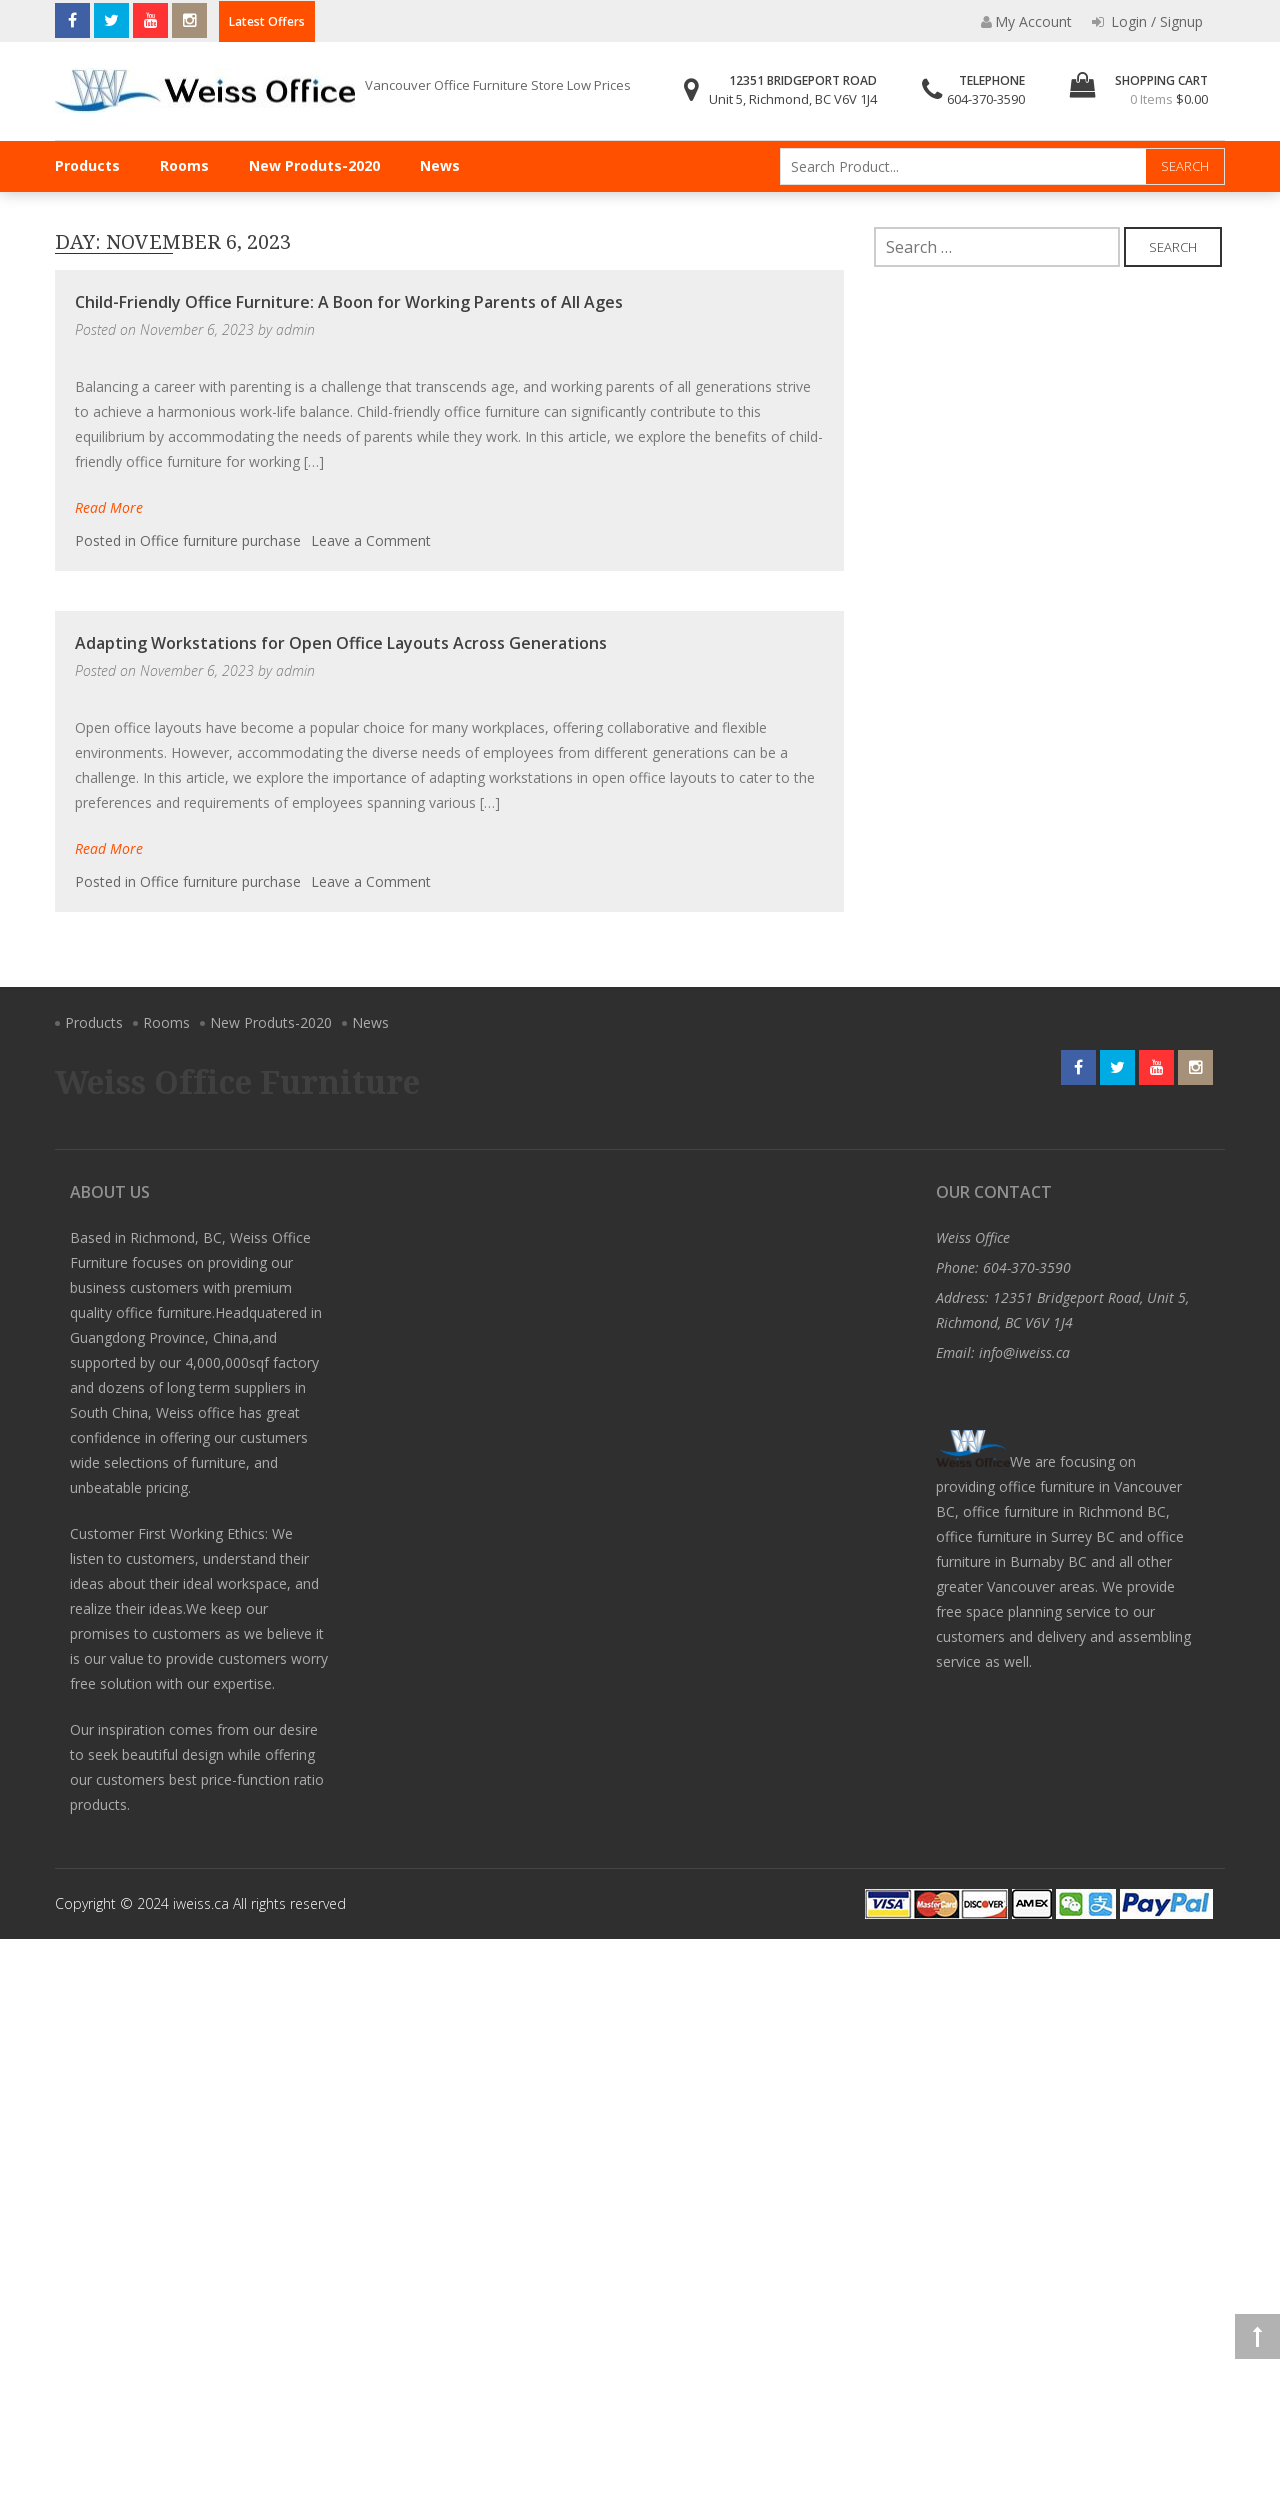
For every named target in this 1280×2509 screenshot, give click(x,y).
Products (87, 165)
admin (295, 329)
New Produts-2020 (314, 165)
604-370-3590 (986, 99)
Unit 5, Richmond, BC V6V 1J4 (793, 99)
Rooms (184, 165)
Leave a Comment (371, 540)
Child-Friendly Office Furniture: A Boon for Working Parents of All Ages (349, 302)
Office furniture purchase (220, 540)
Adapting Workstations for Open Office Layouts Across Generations (341, 643)
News (440, 165)
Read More (109, 507)
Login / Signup (1147, 21)
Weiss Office (973, 1237)
